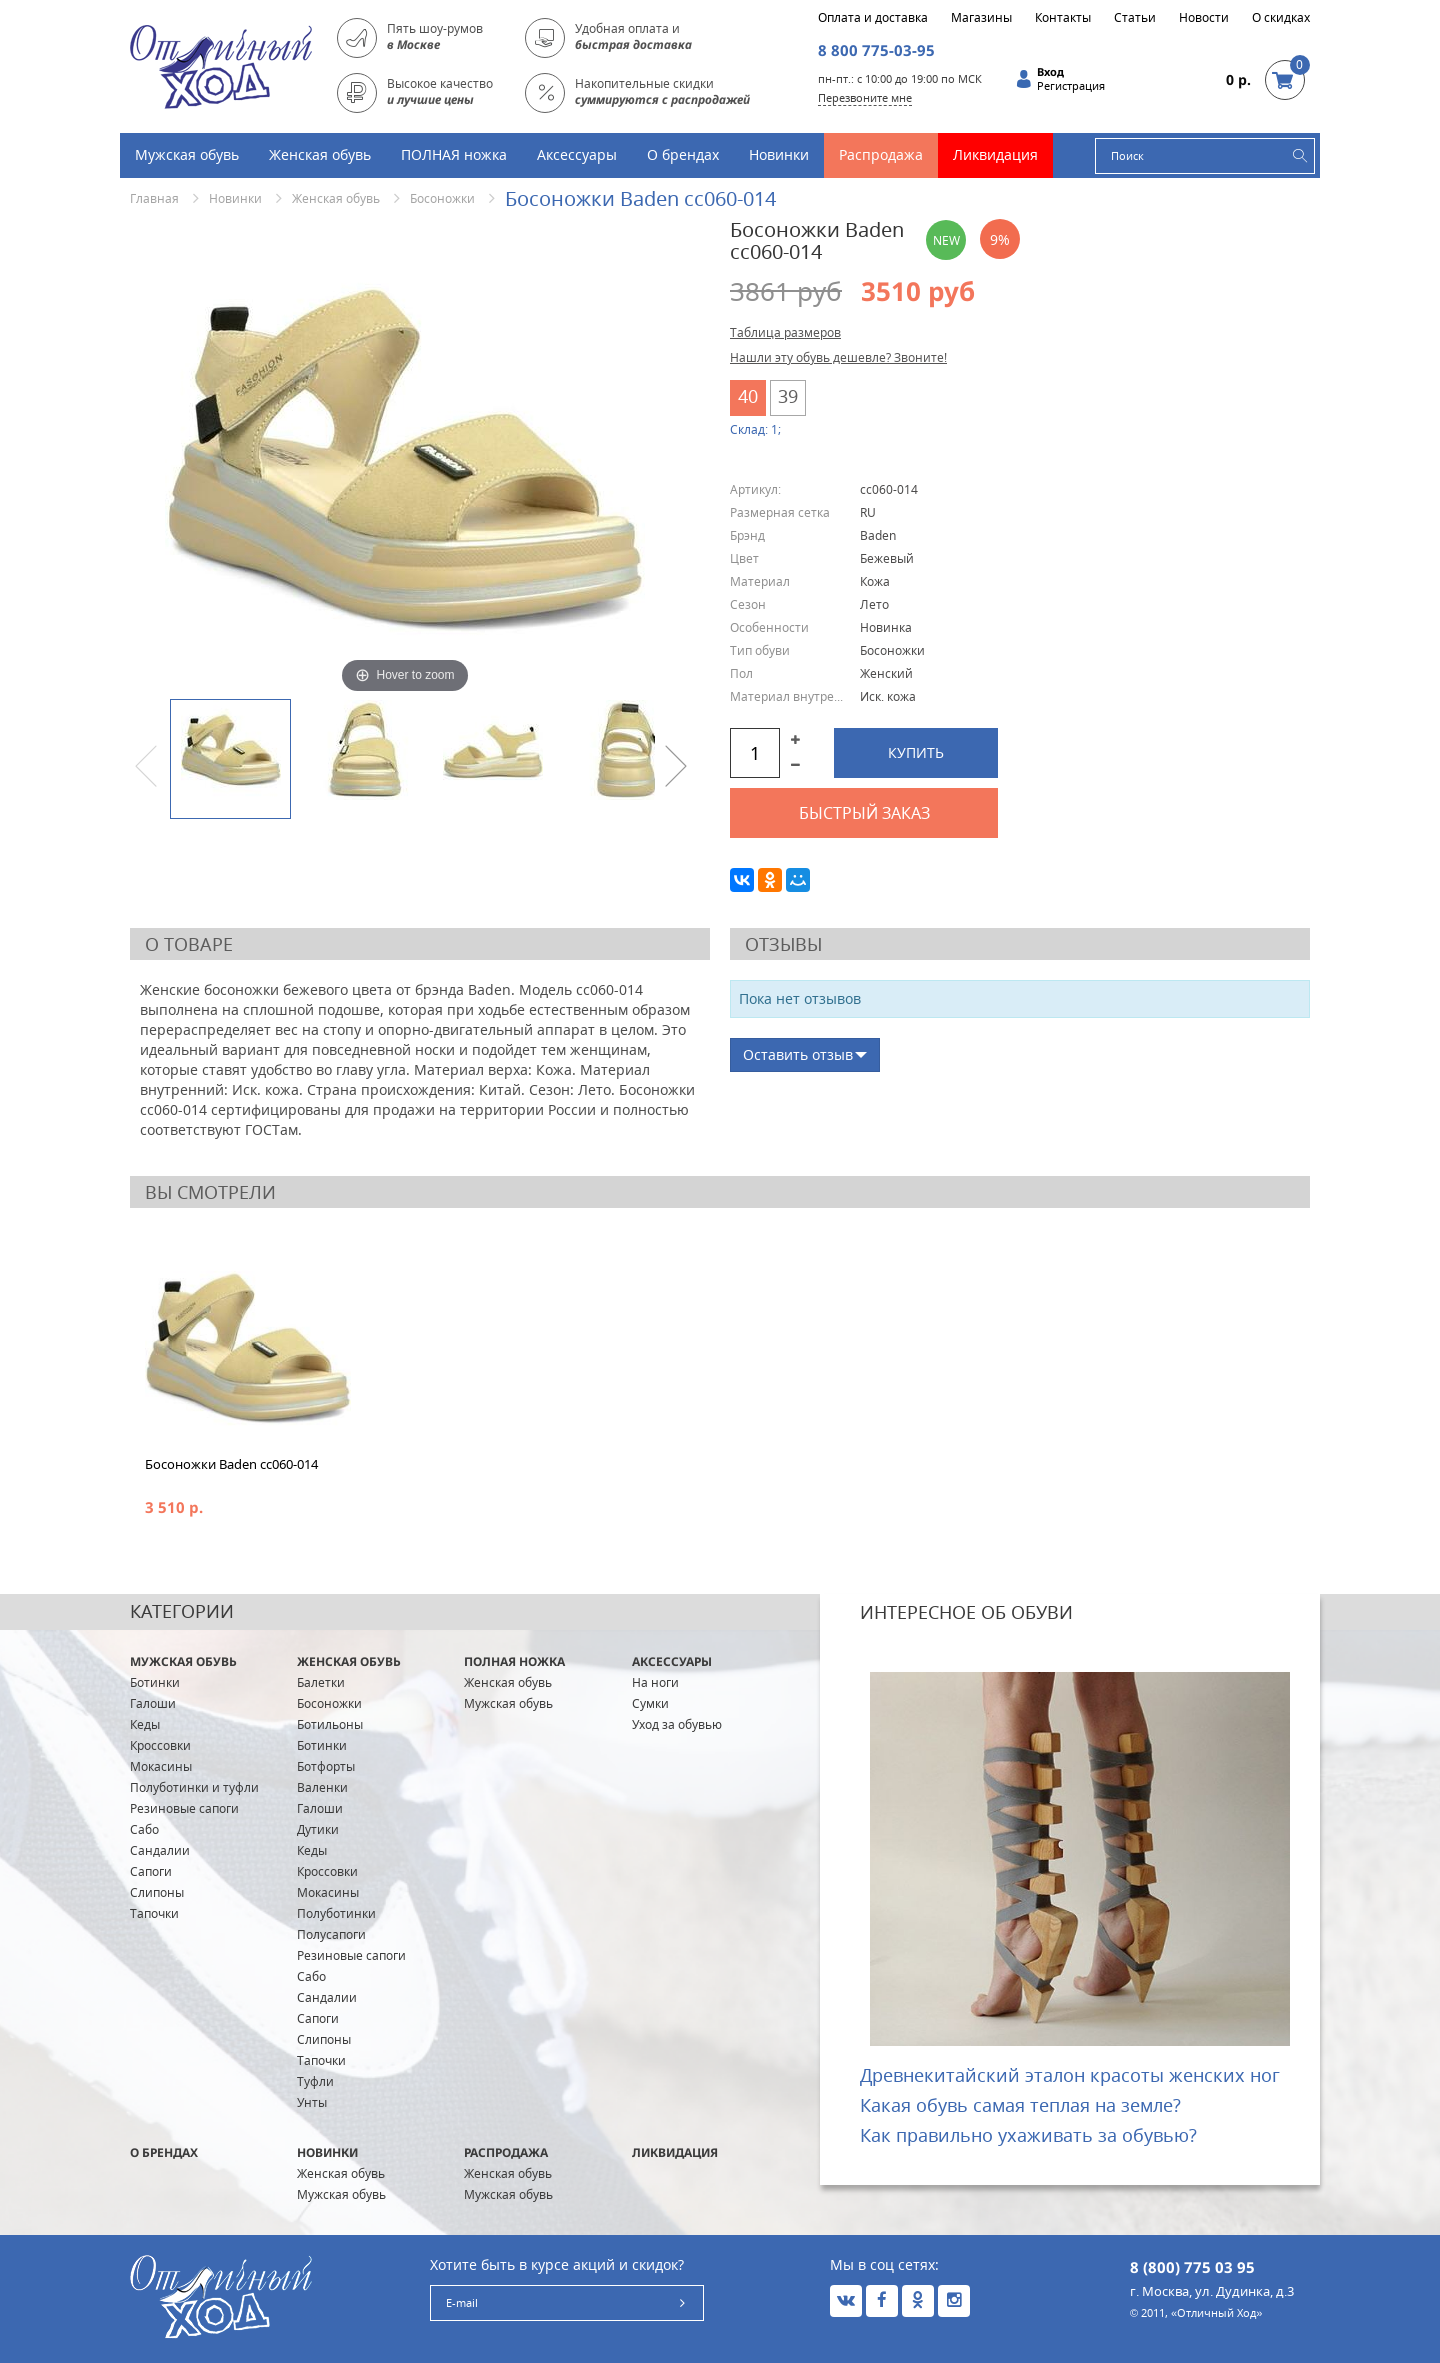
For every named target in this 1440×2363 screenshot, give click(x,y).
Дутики (318, 1829)
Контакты (1063, 18)
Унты (312, 2102)
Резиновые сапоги (184, 1808)
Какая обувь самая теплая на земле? (1020, 2105)
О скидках (1281, 18)
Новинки (779, 154)
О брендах (683, 154)
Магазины (981, 18)
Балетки (321, 1682)
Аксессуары (577, 154)
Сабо (144, 1829)
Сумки (650, 1703)
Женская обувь (320, 154)
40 (748, 396)
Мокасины (161, 1766)
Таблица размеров (785, 332)
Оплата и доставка (873, 18)
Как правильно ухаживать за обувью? (1028, 2135)
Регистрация (1071, 86)
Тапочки (154, 1913)
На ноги (655, 1682)
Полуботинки (336, 1913)
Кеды (145, 1724)
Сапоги (151, 1871)
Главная (154, 198)
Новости (1204, 18)
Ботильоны (330, 1724)
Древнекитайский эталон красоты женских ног (1070, 2075)
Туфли (315, 2081)
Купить (916, 752)
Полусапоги (331, 1934)
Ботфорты (326, 1766)
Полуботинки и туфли (194, 1787)
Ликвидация (995, 154)
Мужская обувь (187, 154)
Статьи (1135, 18)
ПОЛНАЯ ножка (454, 154)
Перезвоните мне (865, 97)
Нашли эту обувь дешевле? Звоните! (838, 357)
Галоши (153, 1703)
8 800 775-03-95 (876, 50)
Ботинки (155, 1682)
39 (788, 396)
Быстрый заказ (864, 813)
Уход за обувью (677, 1724)
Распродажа (881, 154)
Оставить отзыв (798, 1054)
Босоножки (442, 198)
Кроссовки (160, 1745)
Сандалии (160, 1850)
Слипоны (157, 1892)
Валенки (322, 1787)
